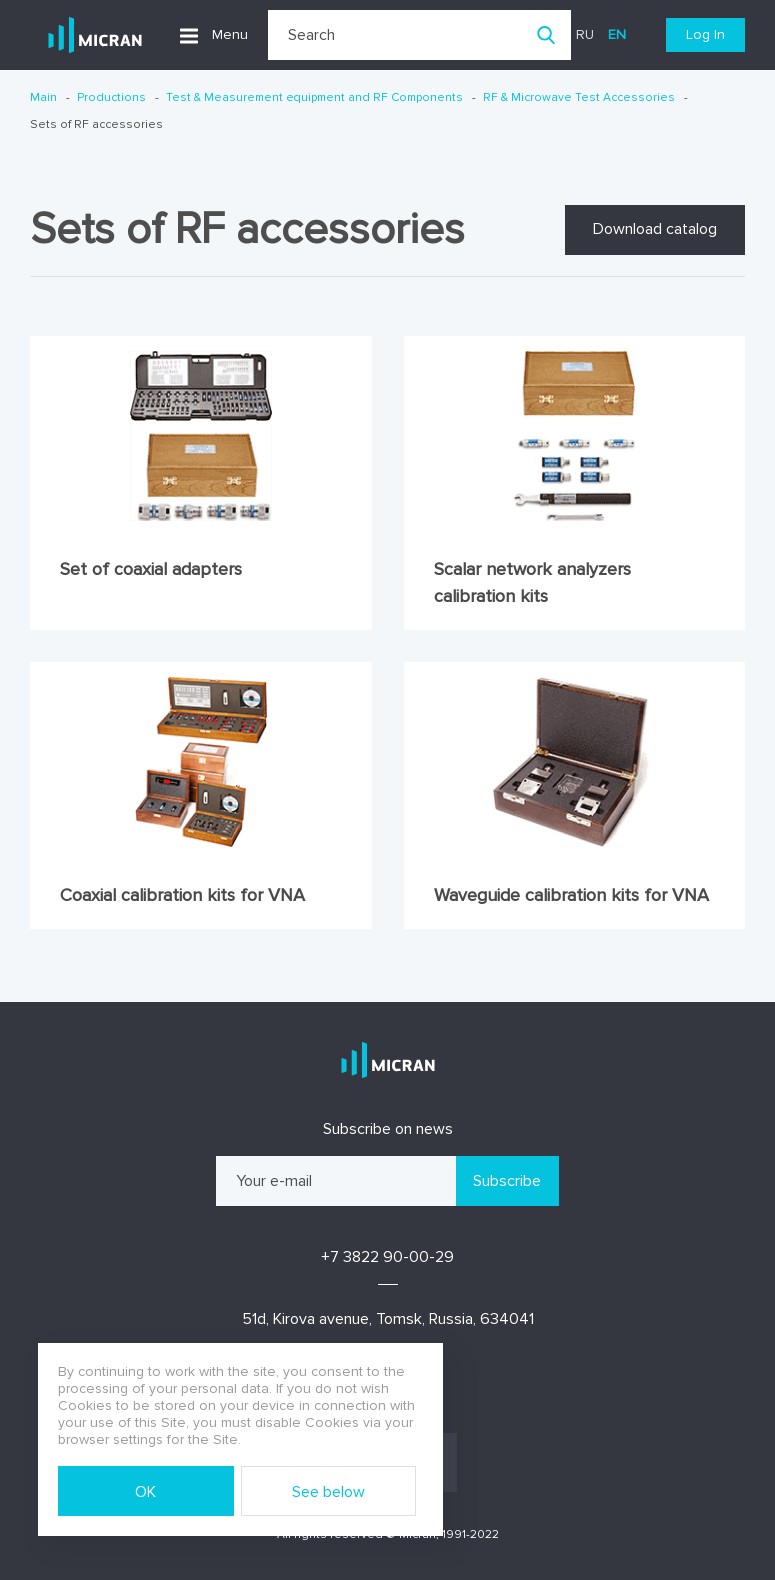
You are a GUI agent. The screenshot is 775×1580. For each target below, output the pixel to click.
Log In (705, 34)
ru (585, 34)
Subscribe (507, 1181)
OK (145, 1492)
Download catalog (655, 229)
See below (328, 1492)
